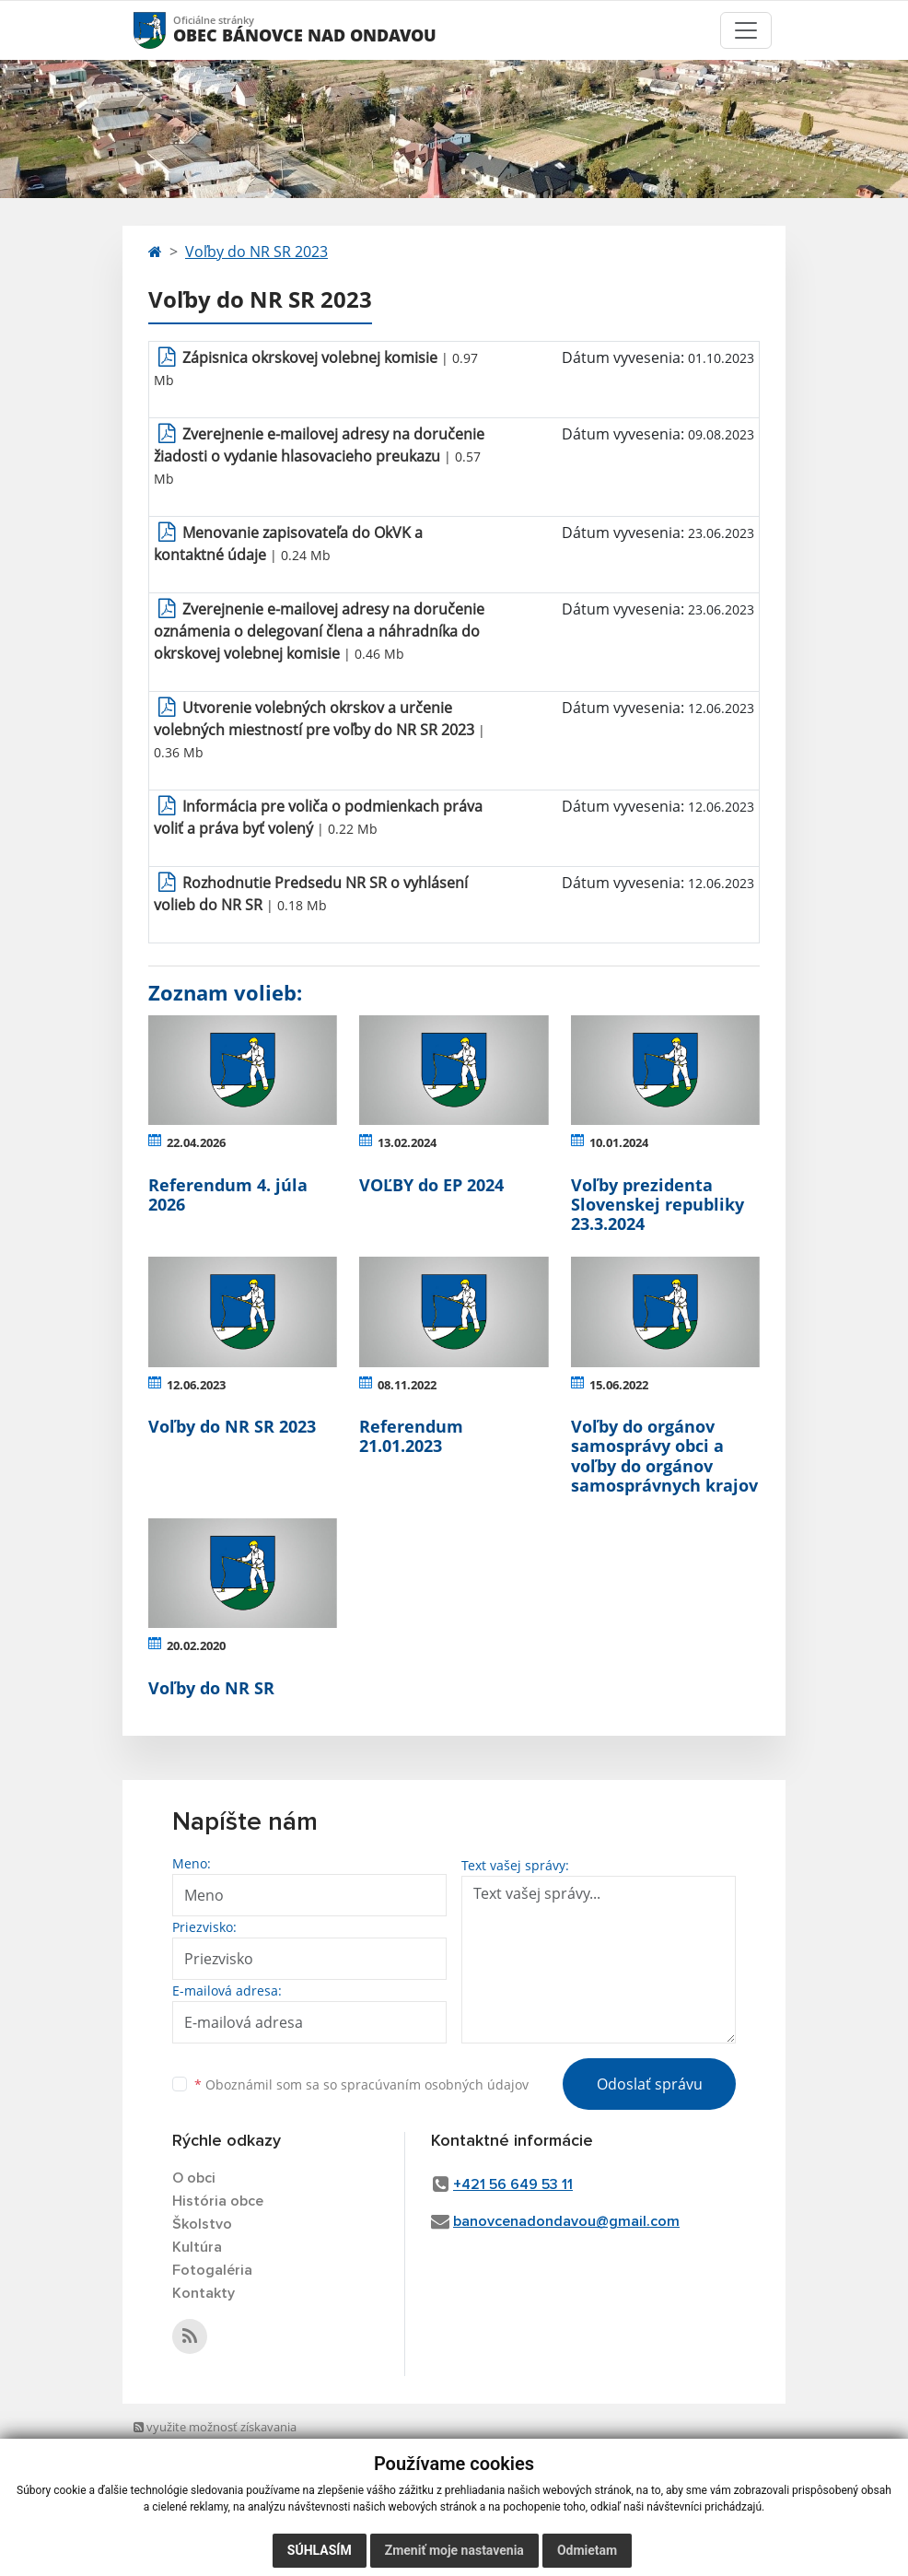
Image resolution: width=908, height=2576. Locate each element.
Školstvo (202, 2224)
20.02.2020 (196, 1645)
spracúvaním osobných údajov (435, 2084)
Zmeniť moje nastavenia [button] (454, 2550)
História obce (217, 2201)
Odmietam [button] (587, 2550)
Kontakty (203, 2293)
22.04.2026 (196, 1142)
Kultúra (197, 2247)
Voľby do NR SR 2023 (256, 251)
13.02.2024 (407, 1142)
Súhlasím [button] (319, 2550)
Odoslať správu (650, 2084)
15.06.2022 (618, 1384)
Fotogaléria (212, 2270)
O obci (193, 2178)
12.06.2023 (196, 1384)
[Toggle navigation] (746, 30)
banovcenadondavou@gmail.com (566, 2221)
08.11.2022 (407, 1384)
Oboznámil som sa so (361, 2084)
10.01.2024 (618, 1142)
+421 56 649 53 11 (513, 2184)
